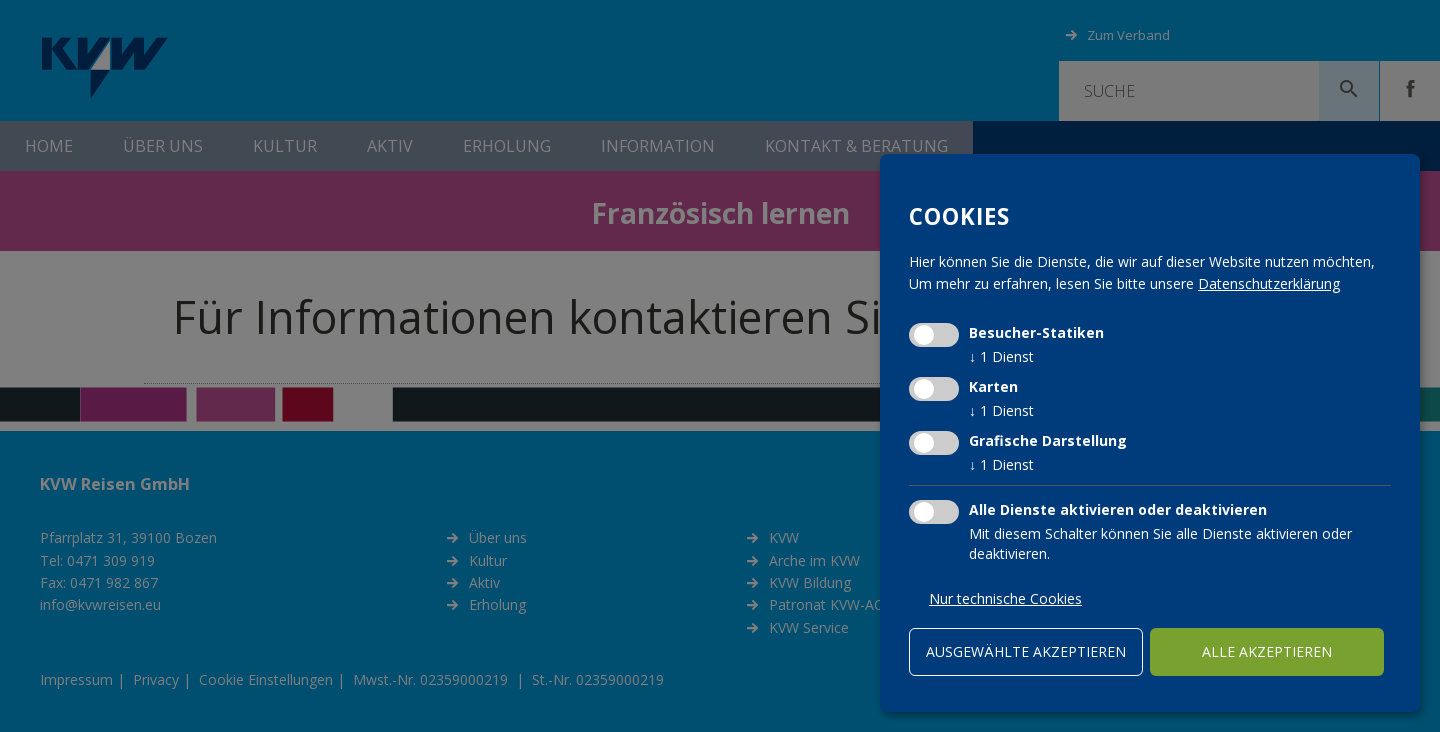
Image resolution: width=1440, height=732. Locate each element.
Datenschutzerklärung (1269, 283)
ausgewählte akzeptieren (1026, 651)
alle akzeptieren (1267, 651)
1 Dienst (1001, 356)
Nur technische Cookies (1005, 598)
